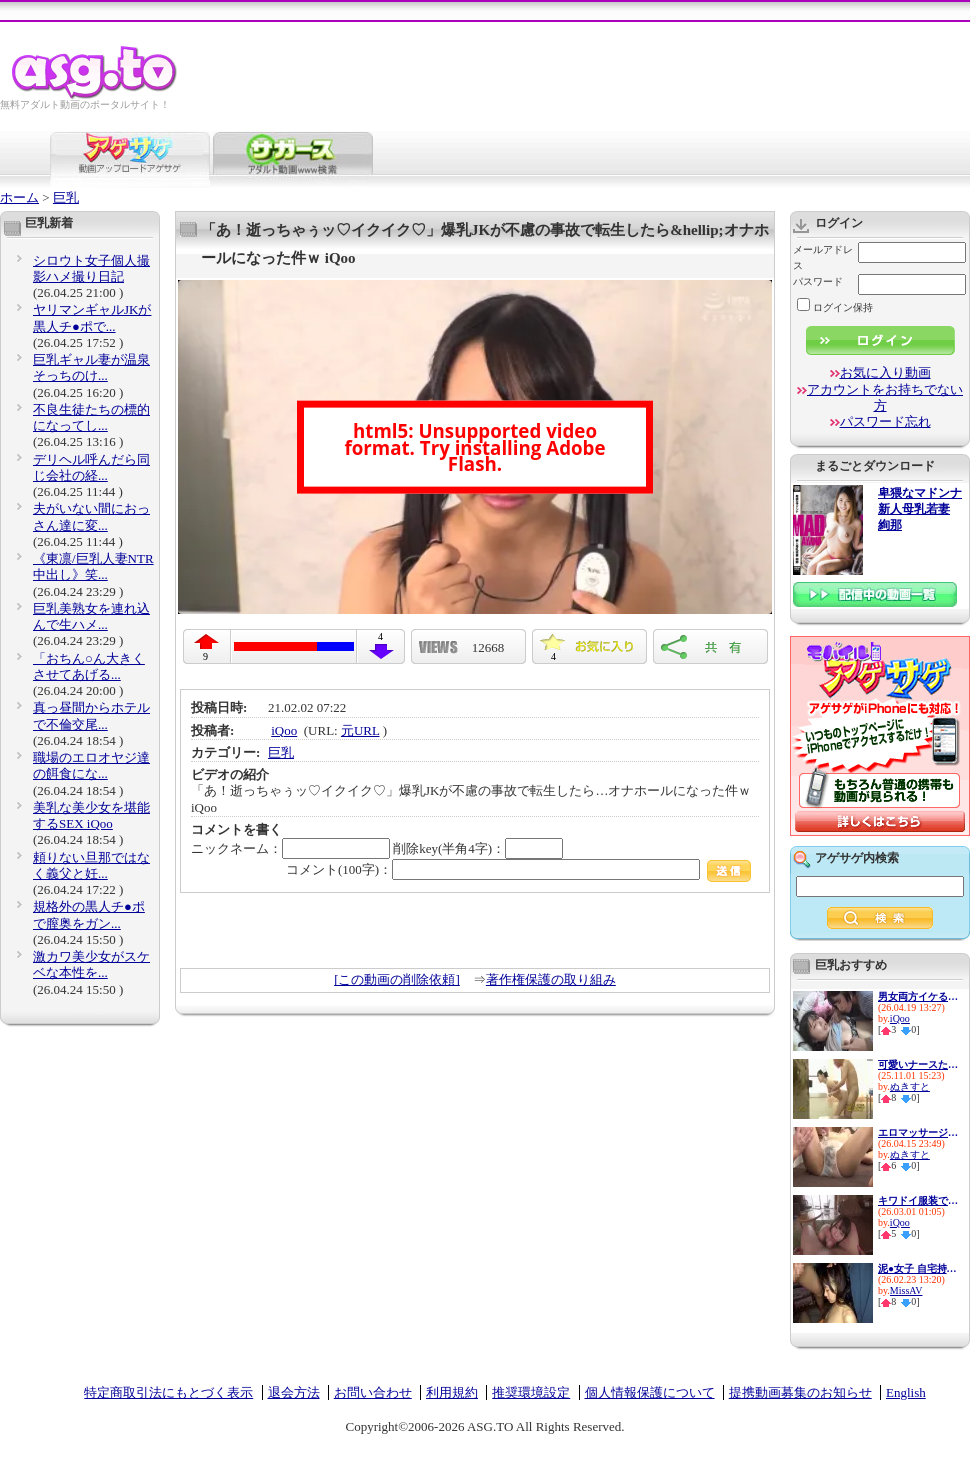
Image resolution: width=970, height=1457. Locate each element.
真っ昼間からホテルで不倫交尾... (91, 715)
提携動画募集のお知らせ (800, 1392)
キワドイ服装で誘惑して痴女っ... (918, 1200)
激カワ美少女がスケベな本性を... (91, 964)
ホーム (19, 197)
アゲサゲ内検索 (857, 858)
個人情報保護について (650, 1392)
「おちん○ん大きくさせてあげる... (89, 666)
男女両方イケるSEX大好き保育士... (918, 996)
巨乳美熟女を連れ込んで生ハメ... (91, 616)
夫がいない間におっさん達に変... (91, 516)
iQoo (284, 730)
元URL (360, 730)
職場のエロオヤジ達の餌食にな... (91, 765)
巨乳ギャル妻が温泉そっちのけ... (91, 367)
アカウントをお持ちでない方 (885, 397)
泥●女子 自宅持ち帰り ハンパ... (918, 1268)
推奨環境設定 (531, 1392)
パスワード (818, 281)
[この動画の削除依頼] (397, 979)
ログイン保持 (835, 307)
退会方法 (294, 1392)
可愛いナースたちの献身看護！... (918, 1064)
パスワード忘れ (885, 421)
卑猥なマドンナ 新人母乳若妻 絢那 (920, 509)
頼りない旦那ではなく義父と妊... (91, 865)
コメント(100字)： (518, 869)
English (906, 1392)
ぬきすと (910, 1086)
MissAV (906, 1290)
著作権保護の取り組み (551, 979)
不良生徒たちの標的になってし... (91, 417)
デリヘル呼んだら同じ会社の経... (91, 467)
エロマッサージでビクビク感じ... (918, 1132)
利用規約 (452, 1392)
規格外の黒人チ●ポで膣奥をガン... (89, 914)
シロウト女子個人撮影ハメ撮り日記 (91, 268)
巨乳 (66, 197)
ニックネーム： (290, 848)
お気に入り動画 (885, 372)
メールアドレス (823, 257)
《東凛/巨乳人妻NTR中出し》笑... (93, 566)
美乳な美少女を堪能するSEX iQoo (91, 815)
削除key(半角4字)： (478, 848)
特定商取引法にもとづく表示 (168, 1392)
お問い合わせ (373, 1392)
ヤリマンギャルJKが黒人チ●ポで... (92, 317)
